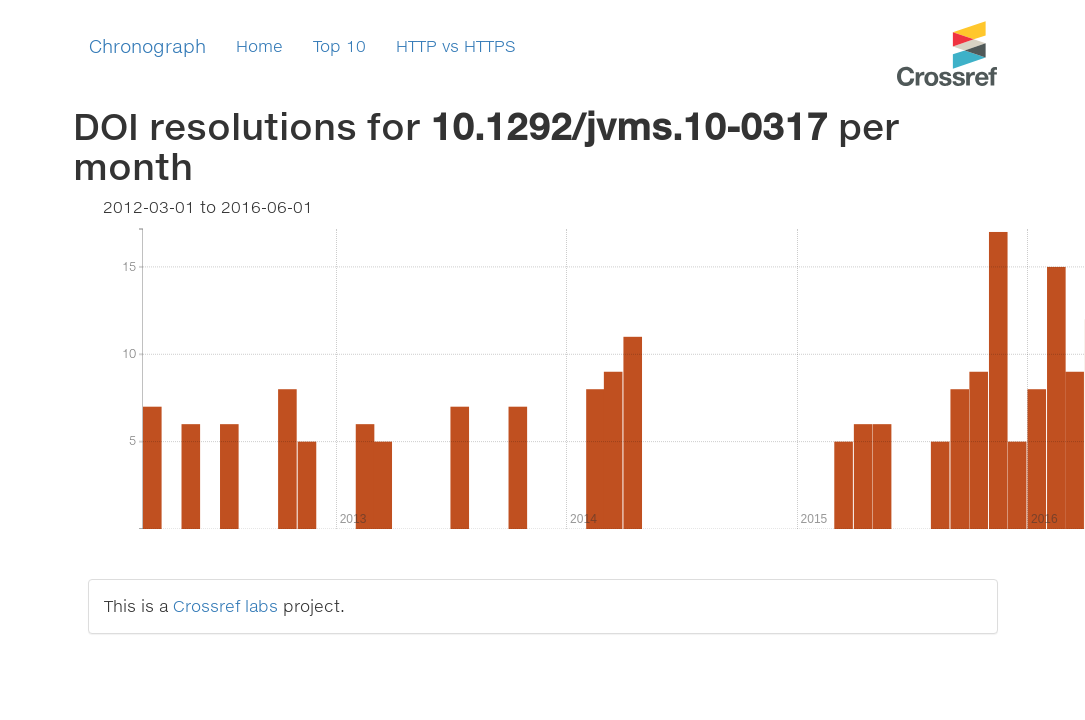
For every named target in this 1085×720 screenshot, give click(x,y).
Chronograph (147, 46)
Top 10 (339, 45)
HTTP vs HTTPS (456, 45)
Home (259, 45)
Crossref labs (225, 605)
